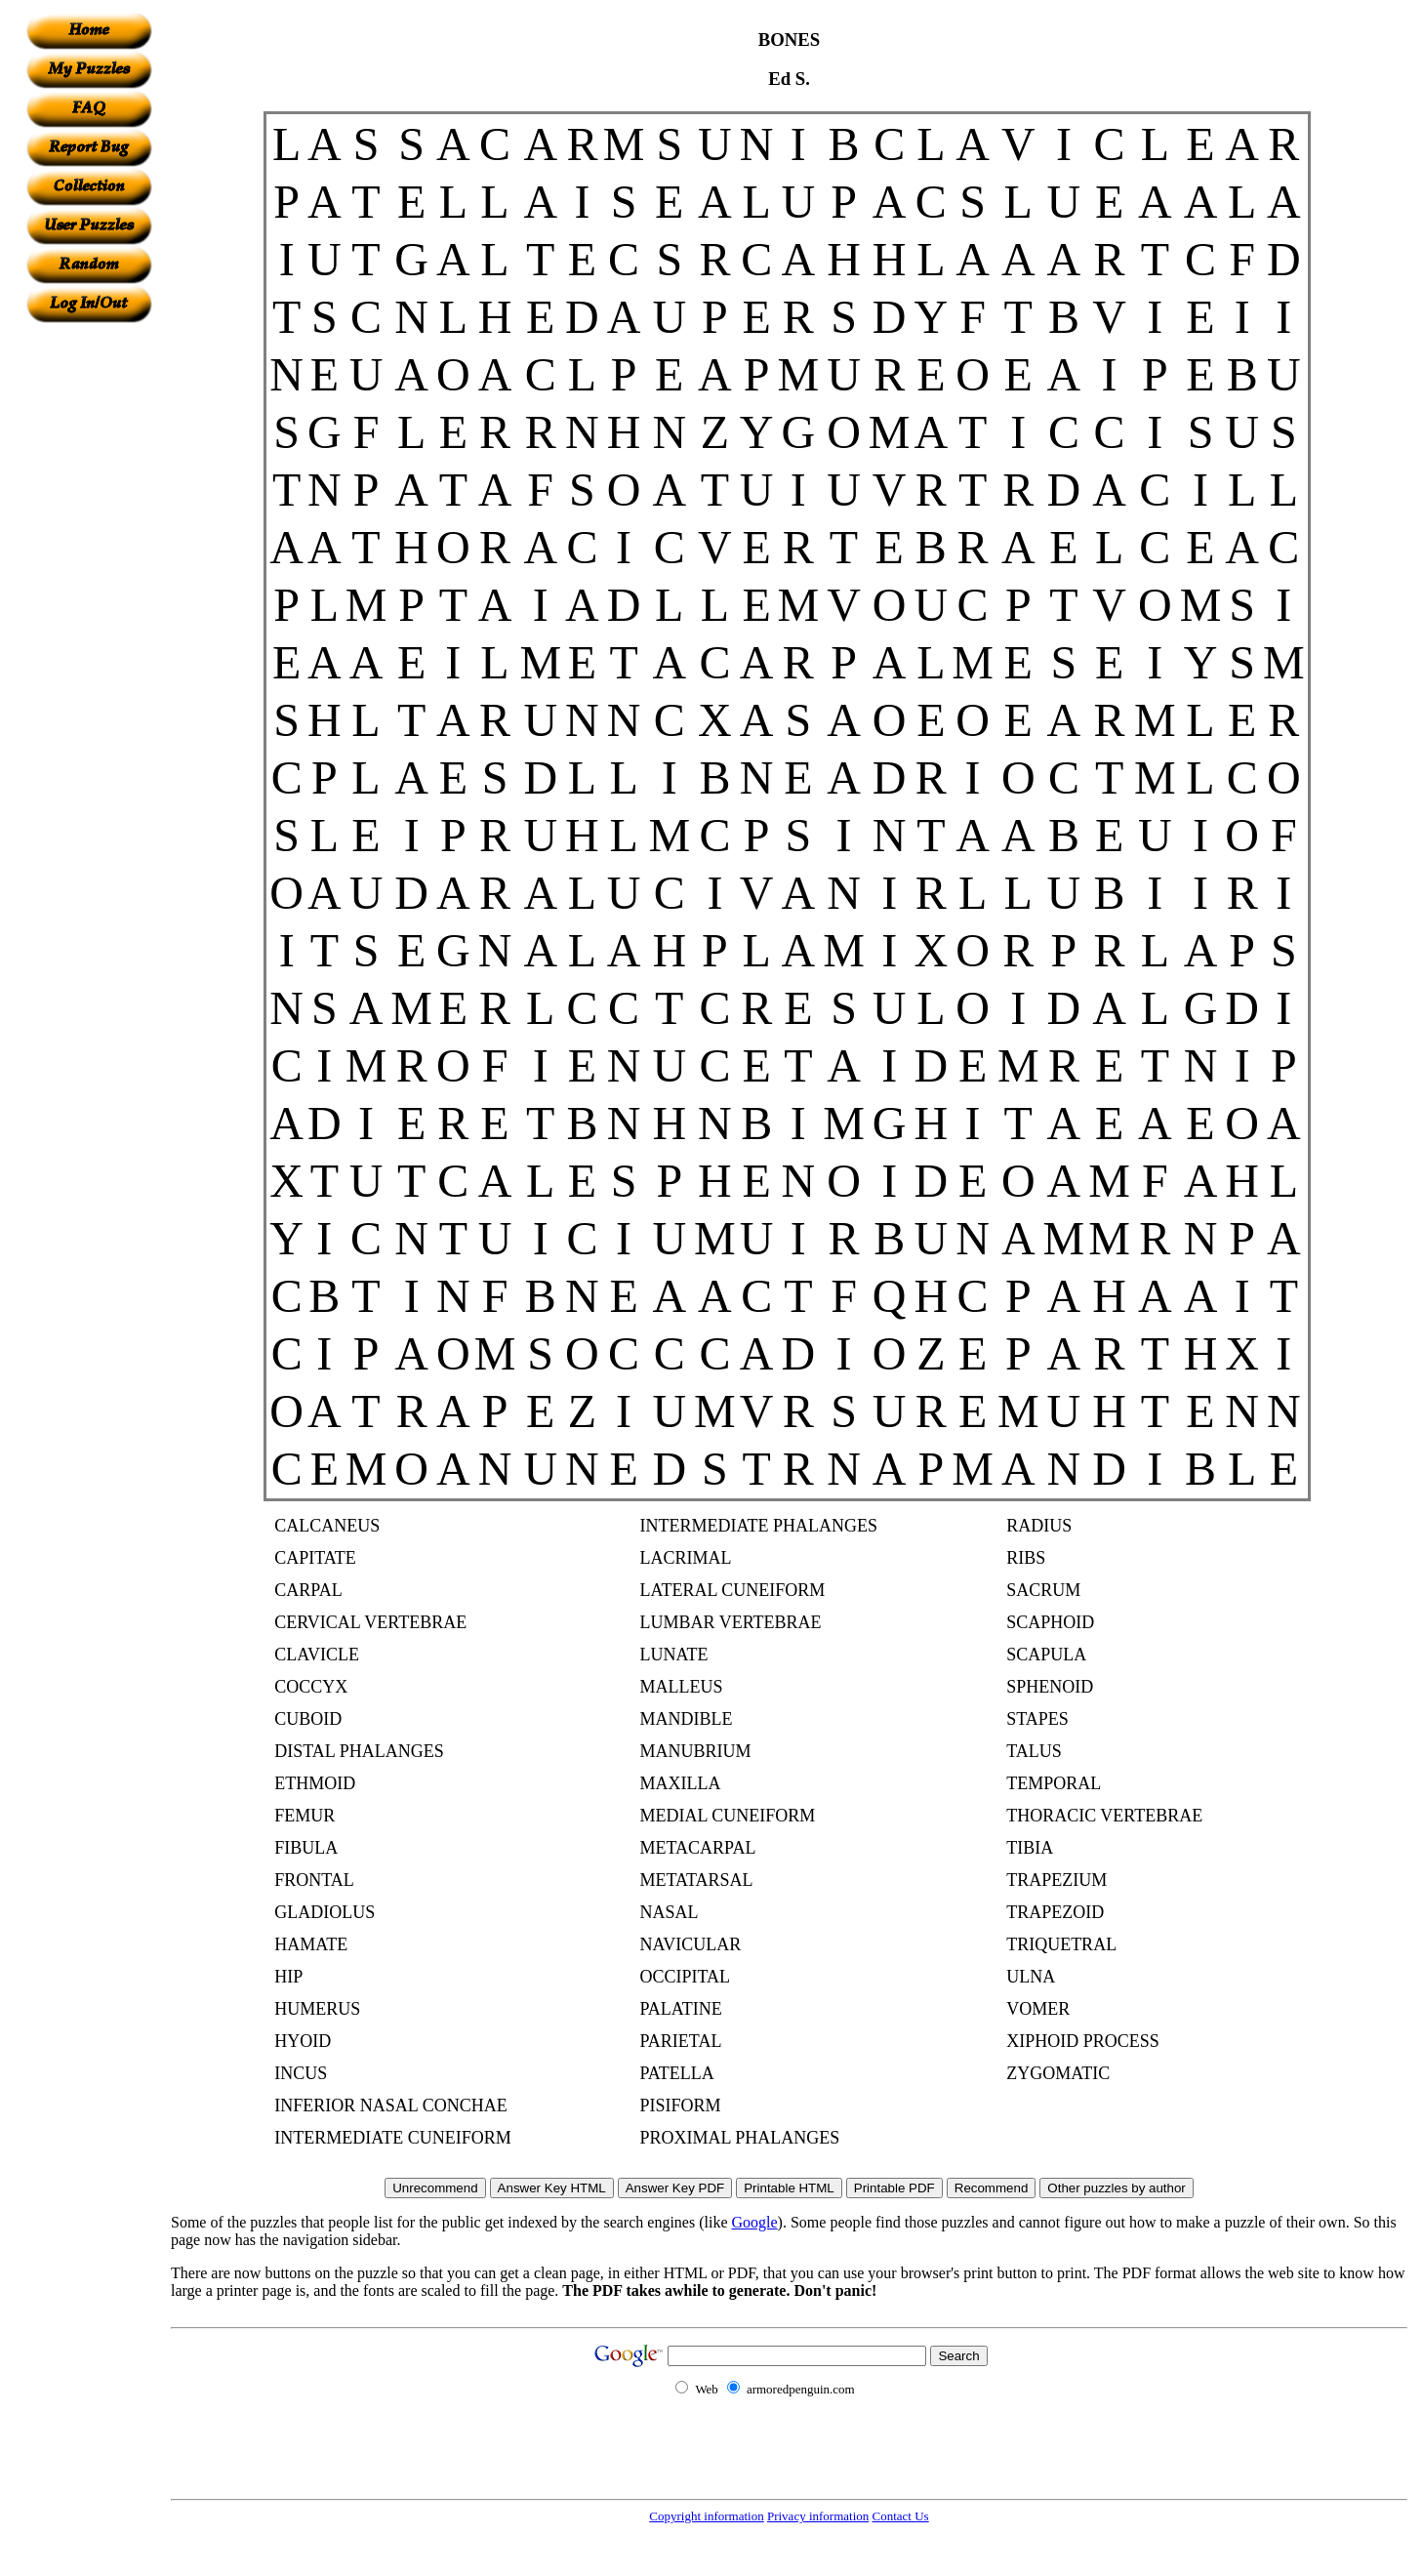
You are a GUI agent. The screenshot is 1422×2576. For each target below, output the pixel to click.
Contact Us (901, 2516)
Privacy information (818, 2516)
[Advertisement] (89, 616)
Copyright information (706, 2516)
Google (755, 2222)
